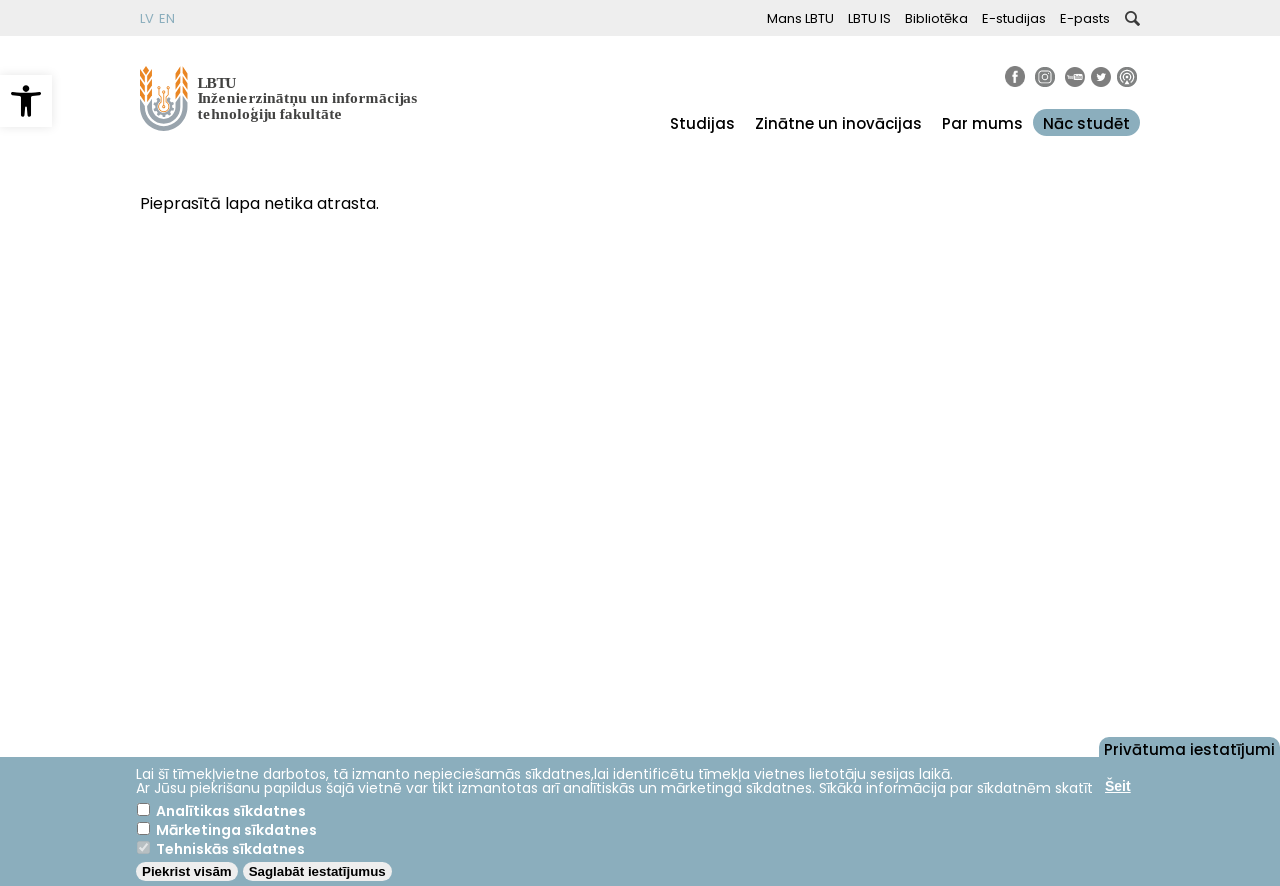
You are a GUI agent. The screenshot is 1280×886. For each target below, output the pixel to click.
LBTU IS (869, 18)
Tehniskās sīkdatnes (230, 849)
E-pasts (1085, 18)
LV (147, 18)
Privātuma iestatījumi (1189, 748)
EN (167, 18)
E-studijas (1014, 18)
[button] (26, 101)
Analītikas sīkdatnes (231, 811)
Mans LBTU (800, 18)
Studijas (702, 123)
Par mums (982, 123)
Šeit (1118, 786)
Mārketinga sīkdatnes (236, 830)
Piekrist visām (187, 871)
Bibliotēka (936, 18)
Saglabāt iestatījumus (317, 871)
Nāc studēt (1086, 123)
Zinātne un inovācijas (838, 123)
